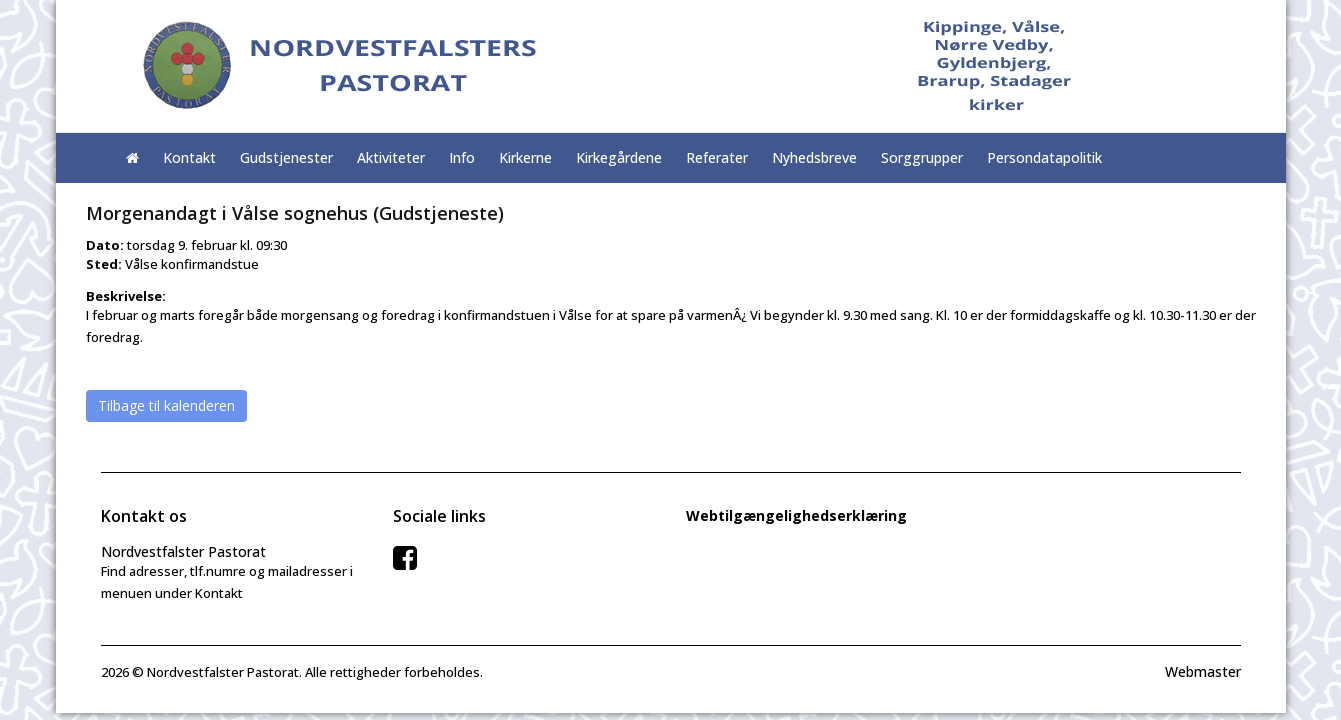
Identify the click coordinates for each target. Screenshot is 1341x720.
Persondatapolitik (1044, 157)
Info (462, 157)
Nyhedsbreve (814, 157)
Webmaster (1203, 671)
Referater (717, 157)
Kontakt (189, 157)
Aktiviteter (391, 157)
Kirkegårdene (619, 157)
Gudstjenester (286, 157)
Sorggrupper (922, 157)
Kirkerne (525, 157)
